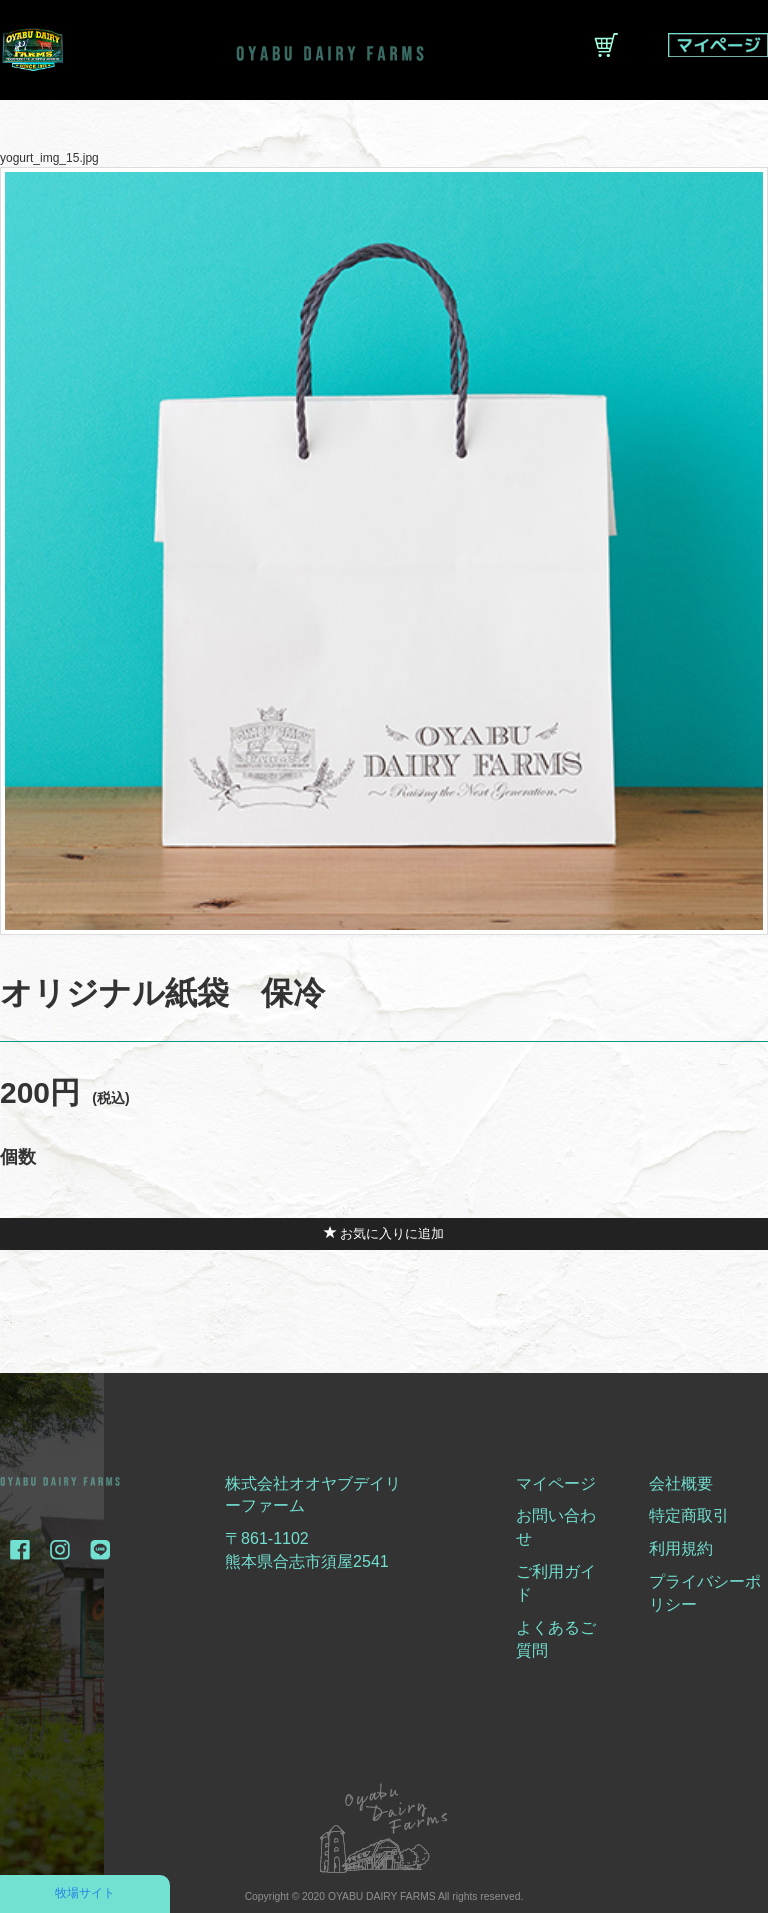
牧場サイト (85, 1893)
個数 (18, 1157)
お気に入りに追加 (384, 1233)
